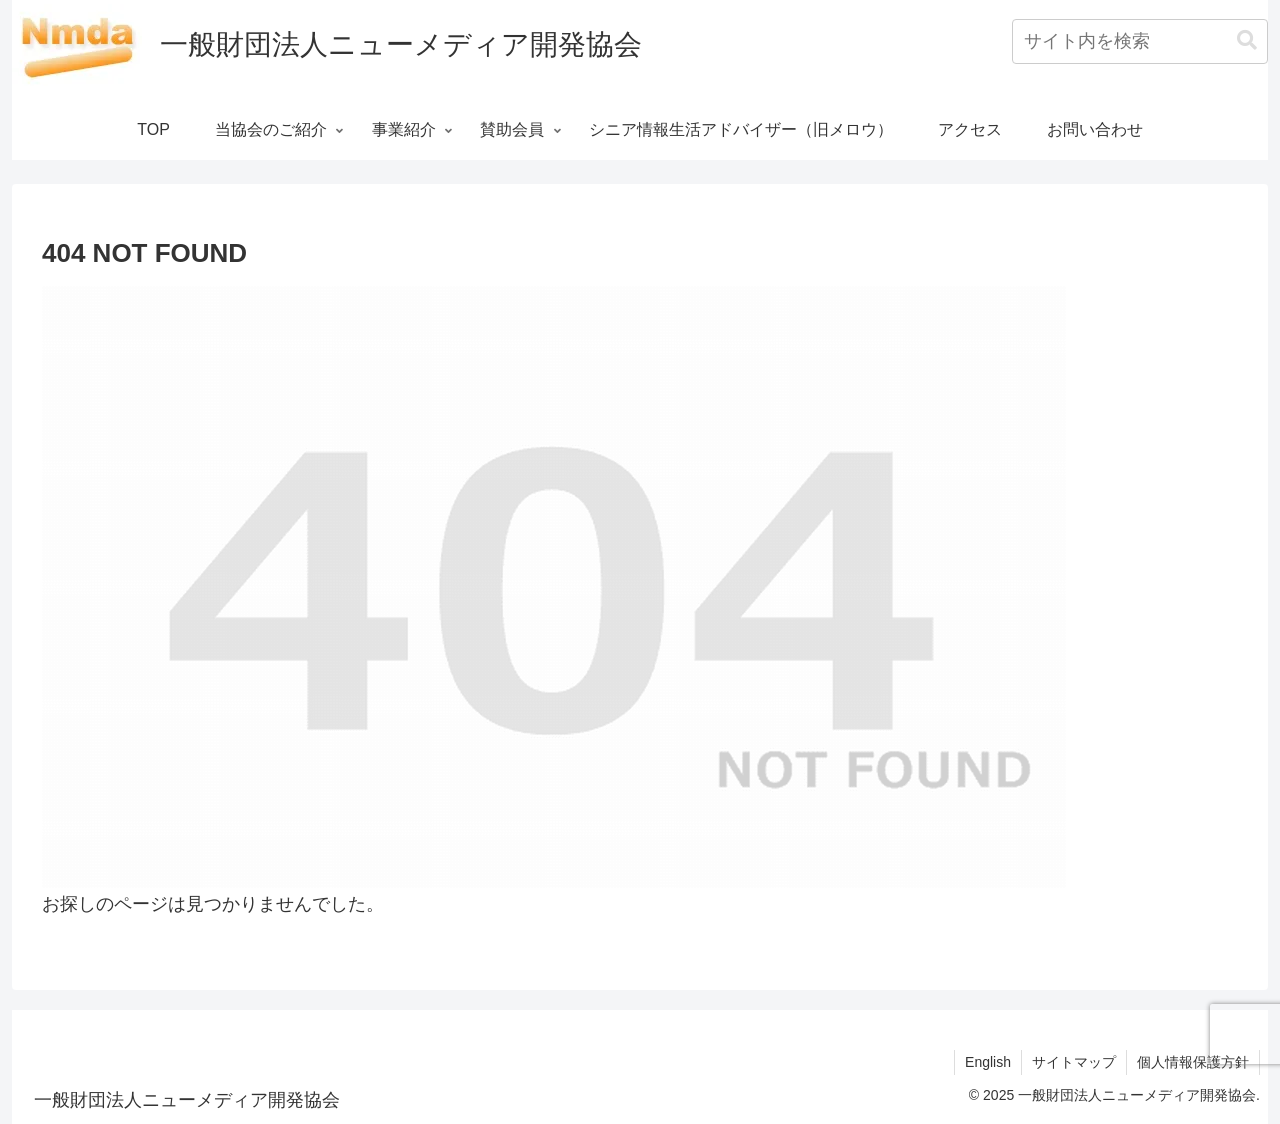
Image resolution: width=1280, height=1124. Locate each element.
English (988, 1062)
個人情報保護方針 (1193, 1062)
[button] (1247, 40)
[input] (1140, 41)
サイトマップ (1074, 1062)
